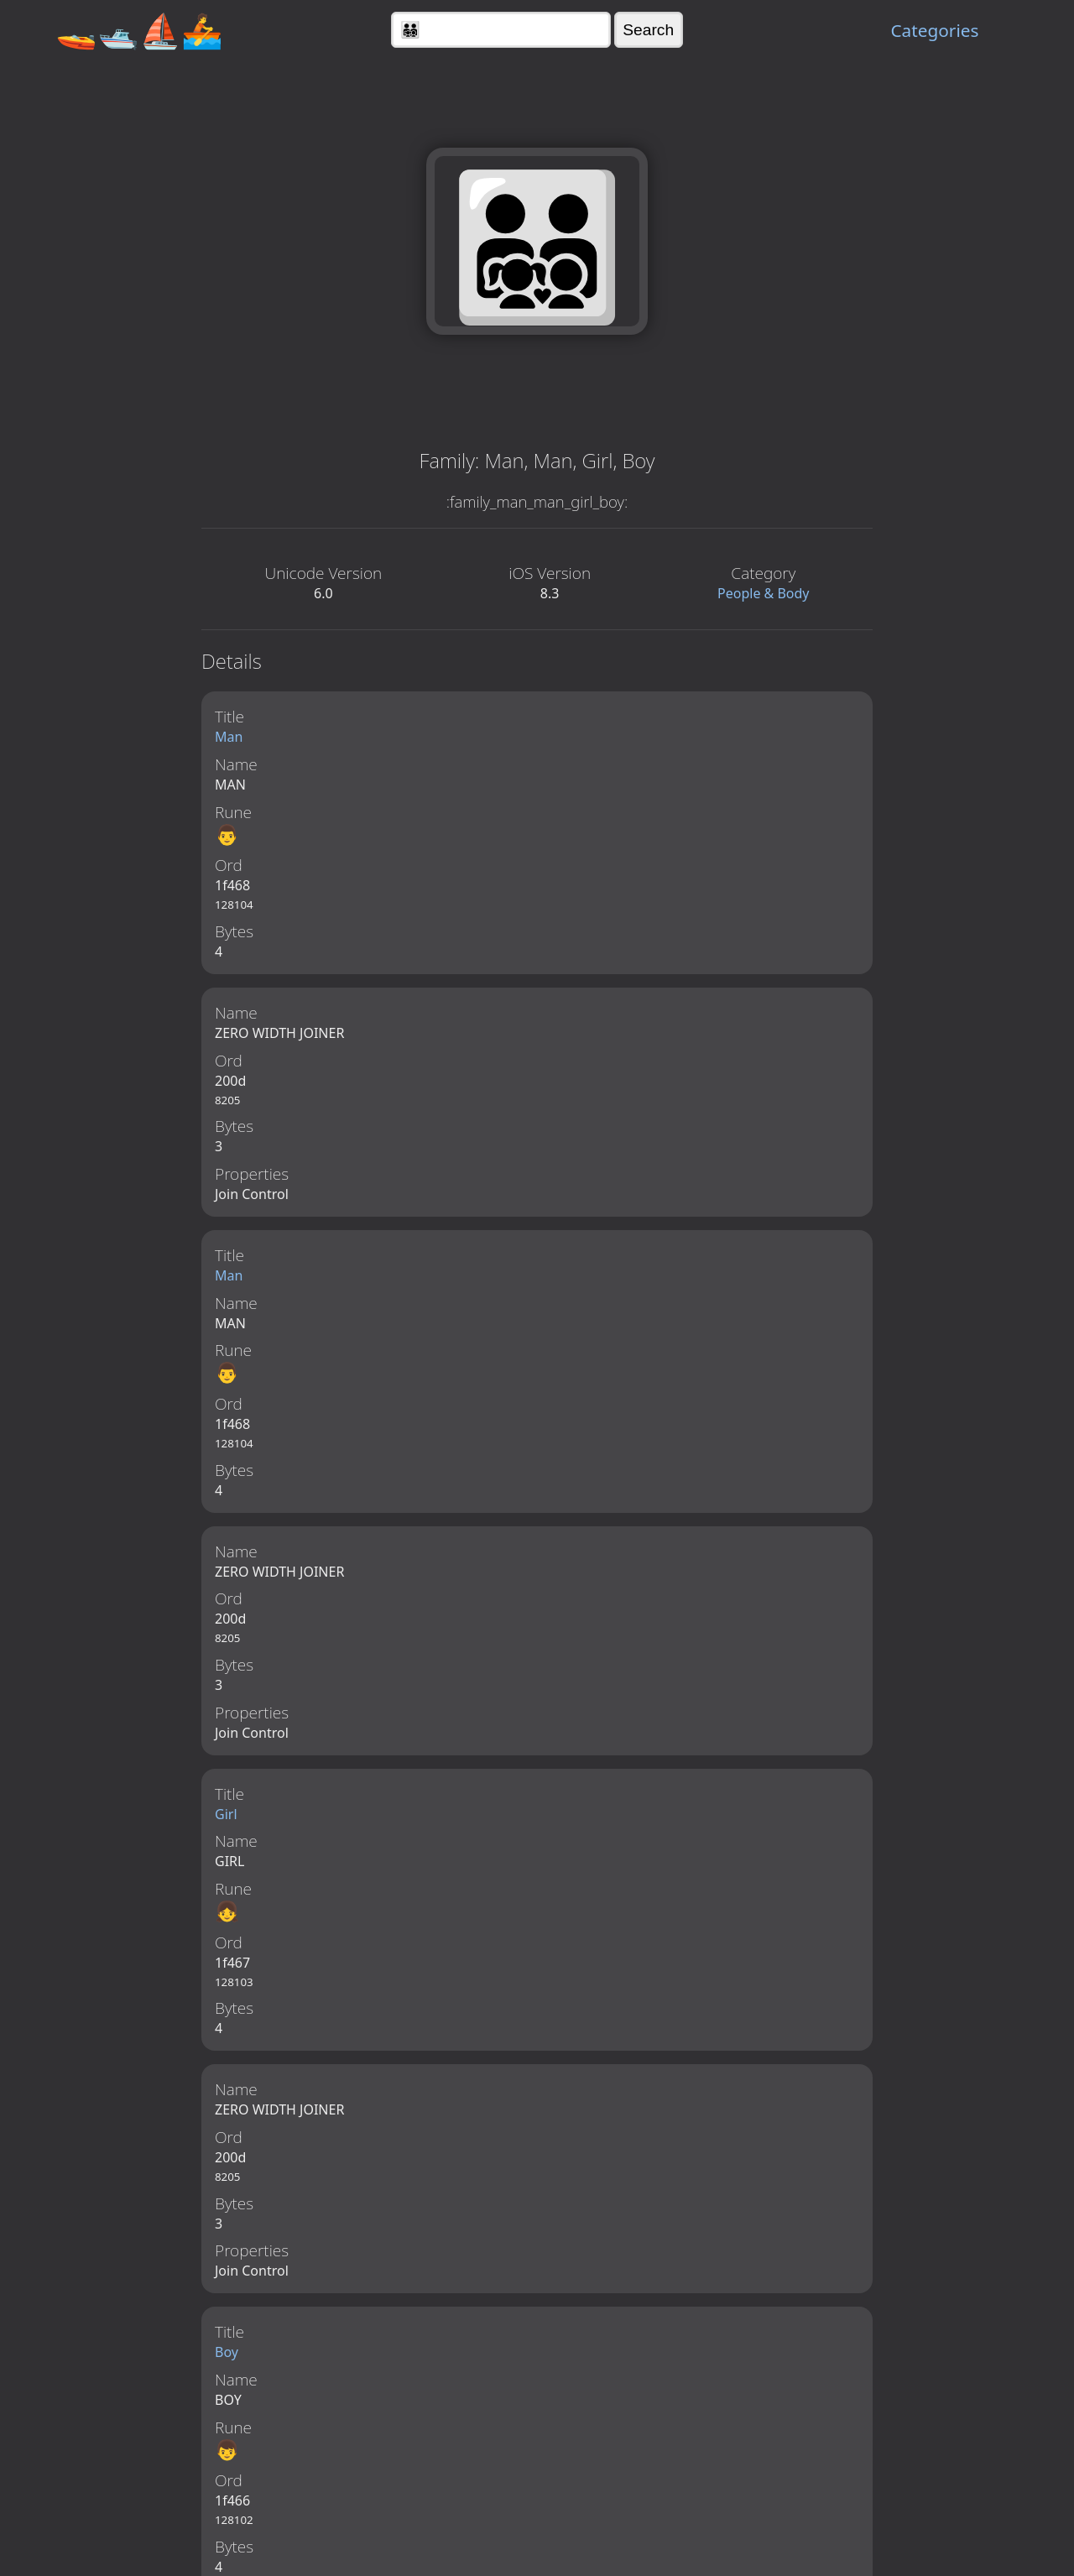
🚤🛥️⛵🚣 (139, 30)
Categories (934, 30)
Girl (226, 1819)
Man (228, 736)
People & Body (763, 593)
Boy (226, 2359)
